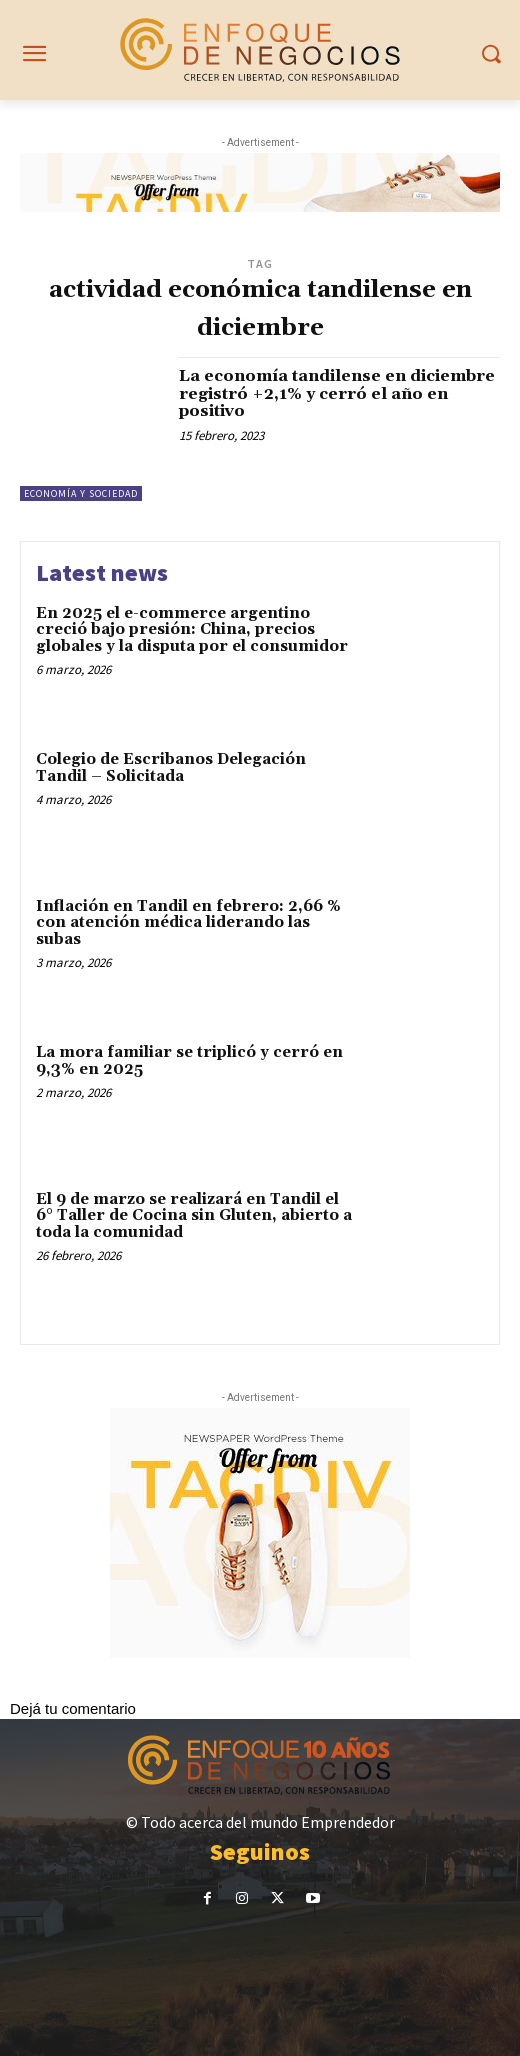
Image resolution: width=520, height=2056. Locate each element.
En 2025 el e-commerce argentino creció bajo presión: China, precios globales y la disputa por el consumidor (192, 630)
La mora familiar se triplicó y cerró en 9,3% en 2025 (189, 1061)
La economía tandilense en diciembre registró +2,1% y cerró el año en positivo (337, 393)
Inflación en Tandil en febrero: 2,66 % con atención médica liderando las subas (188, 923)
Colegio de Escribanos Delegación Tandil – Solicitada (171, 768)
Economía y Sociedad (81, 493)
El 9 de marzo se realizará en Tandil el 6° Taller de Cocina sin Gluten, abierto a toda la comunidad (194, 1216)
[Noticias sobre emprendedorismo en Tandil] (260, 50)
